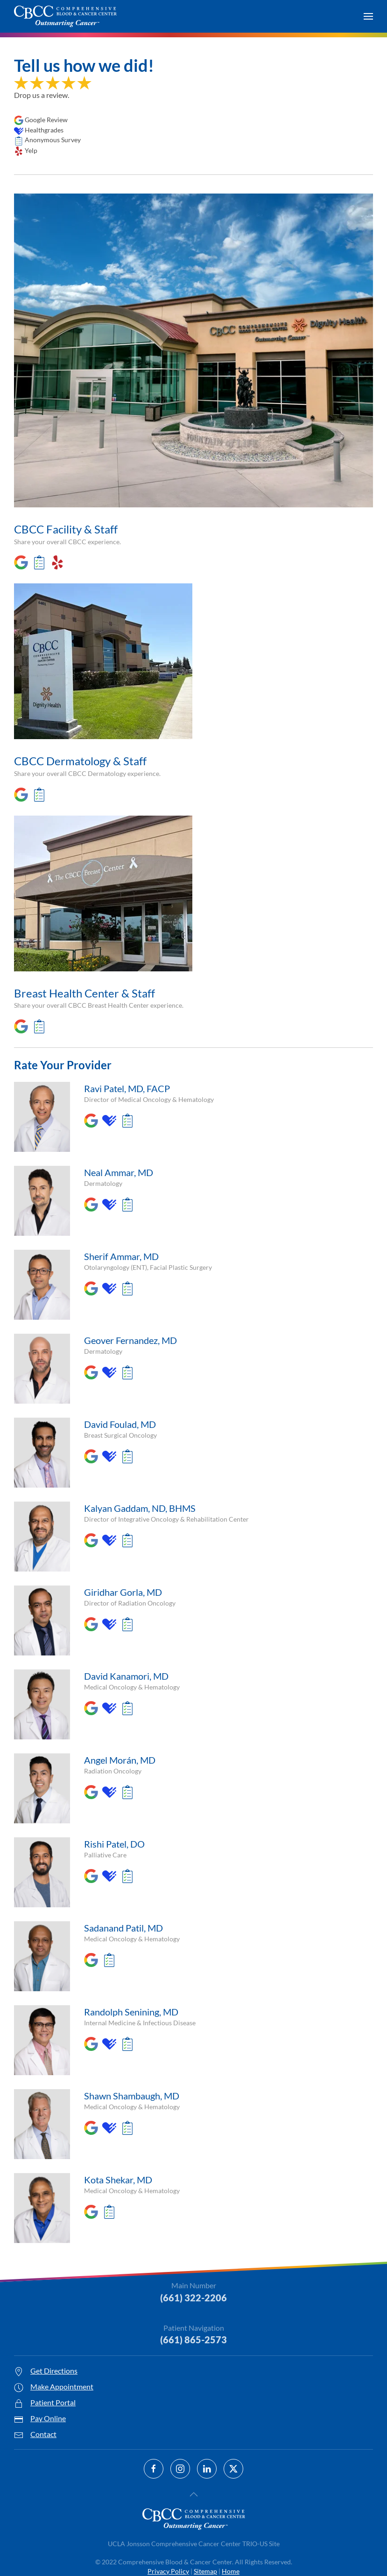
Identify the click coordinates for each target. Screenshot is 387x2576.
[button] (368, 16)
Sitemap (205, 2571)
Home (230, 2571)
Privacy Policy (168, 2571)
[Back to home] (65, 16)
